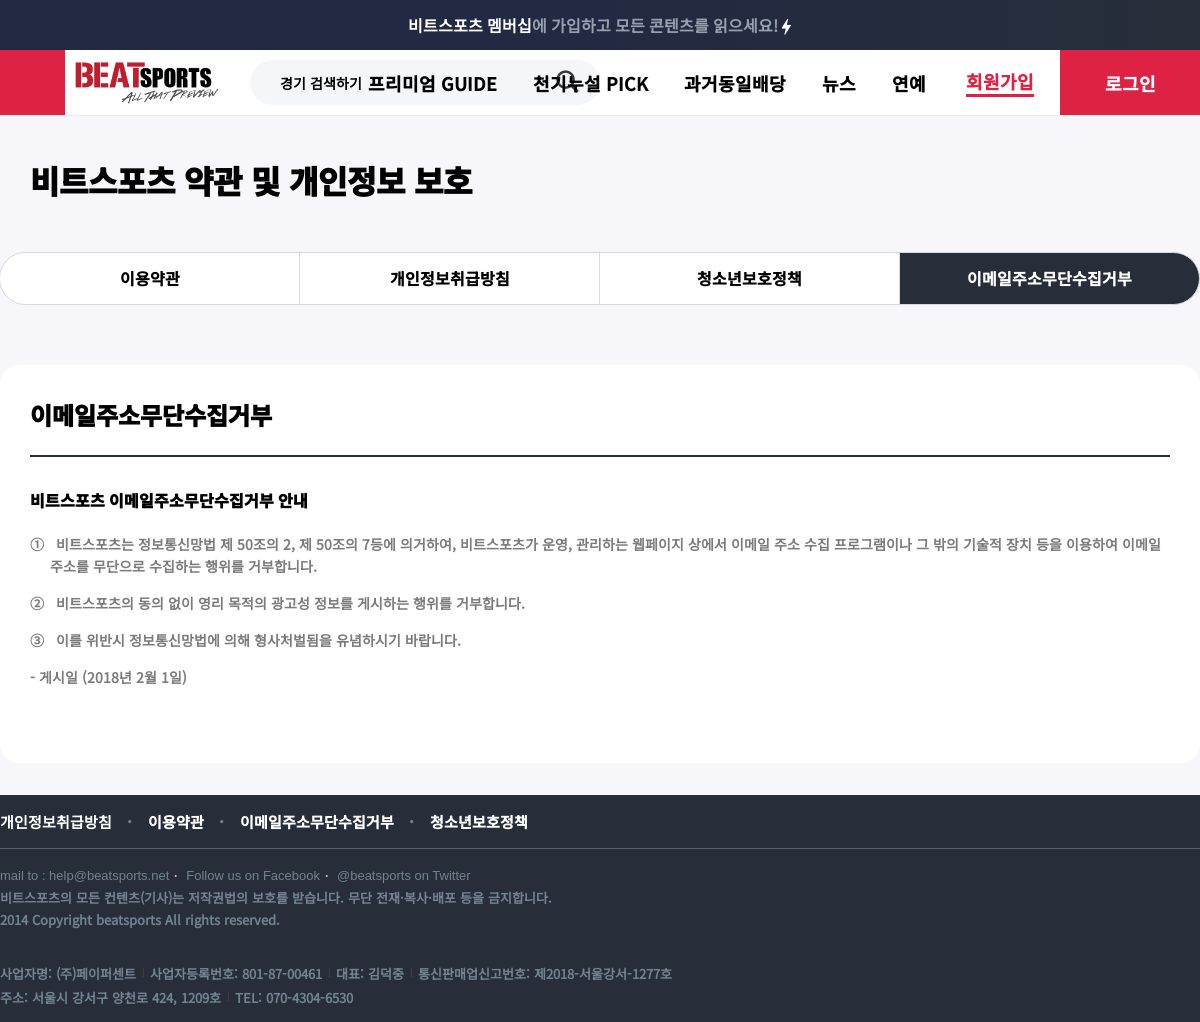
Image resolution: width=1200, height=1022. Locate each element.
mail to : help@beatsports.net (84, 875)
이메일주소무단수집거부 (1049, 278)
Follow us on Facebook (253, 875)
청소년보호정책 (749, 278)
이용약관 (150, 278)
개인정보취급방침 (450, 278)
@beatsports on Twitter (404, 875)
